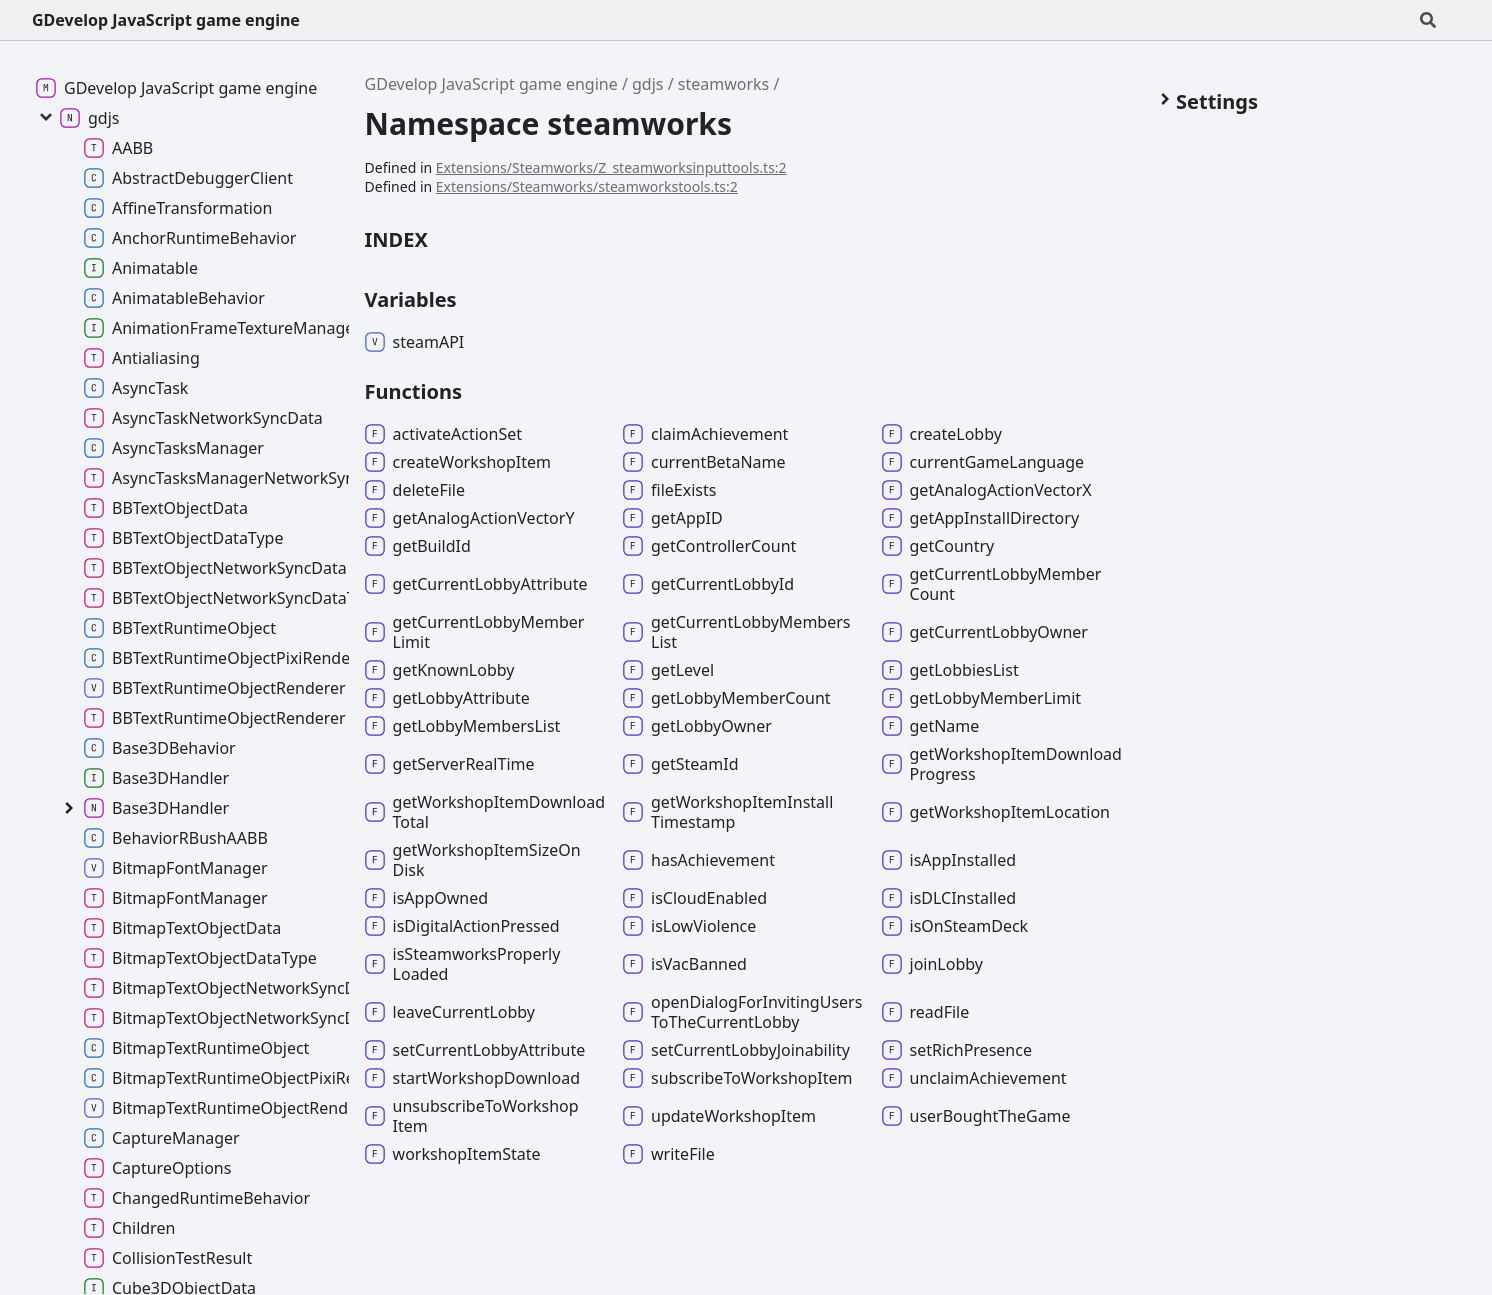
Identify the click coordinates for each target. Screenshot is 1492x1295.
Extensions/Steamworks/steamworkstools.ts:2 (587, 186)
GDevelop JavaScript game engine (166, 20)
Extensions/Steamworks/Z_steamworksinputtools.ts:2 (611, 167)
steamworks (723, 84)
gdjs (647, 84)
